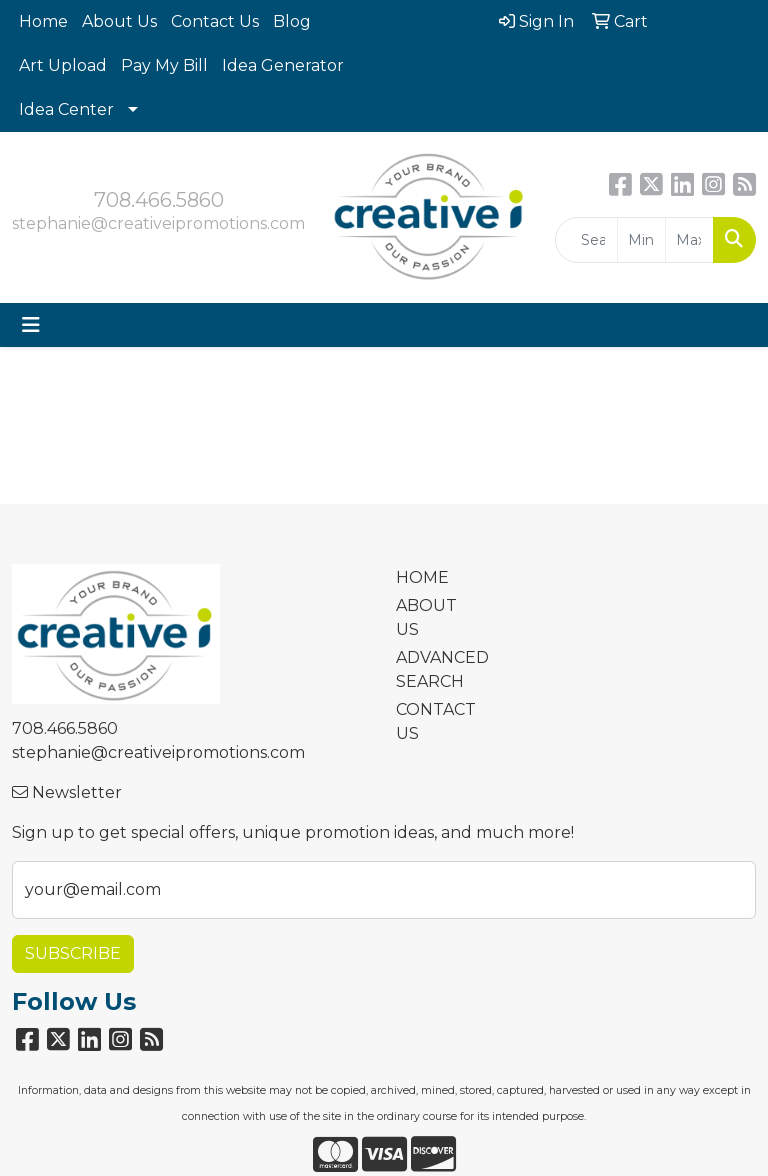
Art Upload (63, 65)
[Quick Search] (587, 240)
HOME (422, 577)
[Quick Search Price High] (689, 240)
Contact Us (215, 21)
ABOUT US (426, 617)
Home (43, 21)
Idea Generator (283, 65)
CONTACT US (432, 721)
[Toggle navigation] (31, 325)
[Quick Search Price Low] (641, 240)
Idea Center (66, 109)
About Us (119, 21)
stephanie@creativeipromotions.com (158, 223)
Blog (292, 21)
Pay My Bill (164, 65)
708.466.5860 (159, 200)
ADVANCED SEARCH (432, 669)
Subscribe (73, 953)
